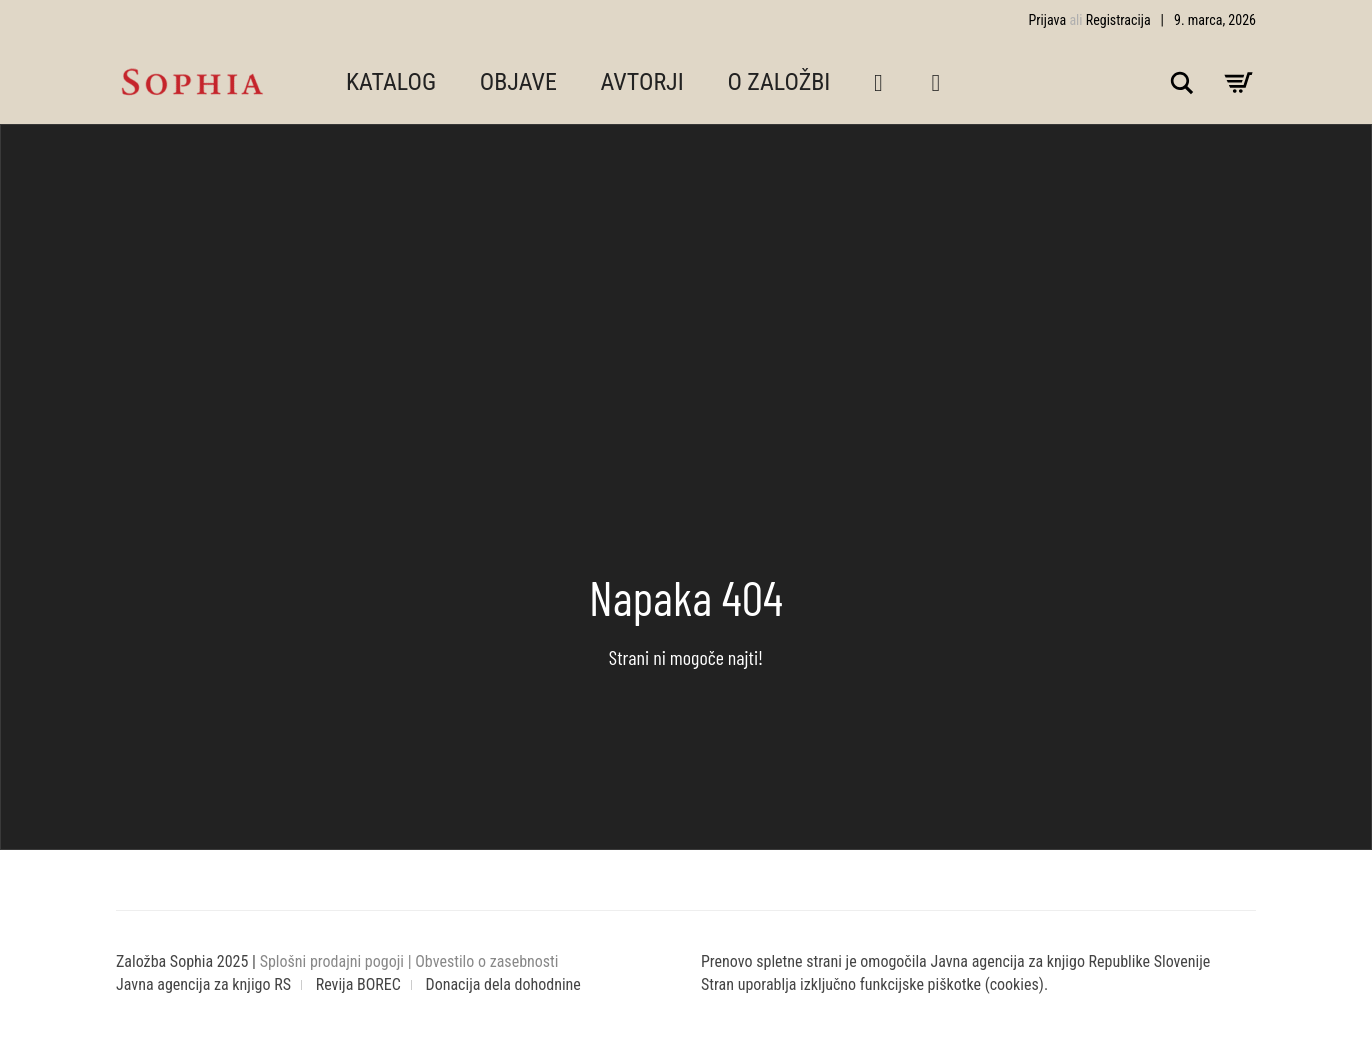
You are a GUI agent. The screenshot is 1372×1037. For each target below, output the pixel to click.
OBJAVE (518, 82)
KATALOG (391, 82)
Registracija (1118, 20)
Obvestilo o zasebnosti (486, 961)
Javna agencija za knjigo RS (203, 984)
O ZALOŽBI (778, 82)
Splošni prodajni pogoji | (338, 961)
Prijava (1048, 20)
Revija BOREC (358, 984)
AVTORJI (642, 82)
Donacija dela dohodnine (503, 984)
